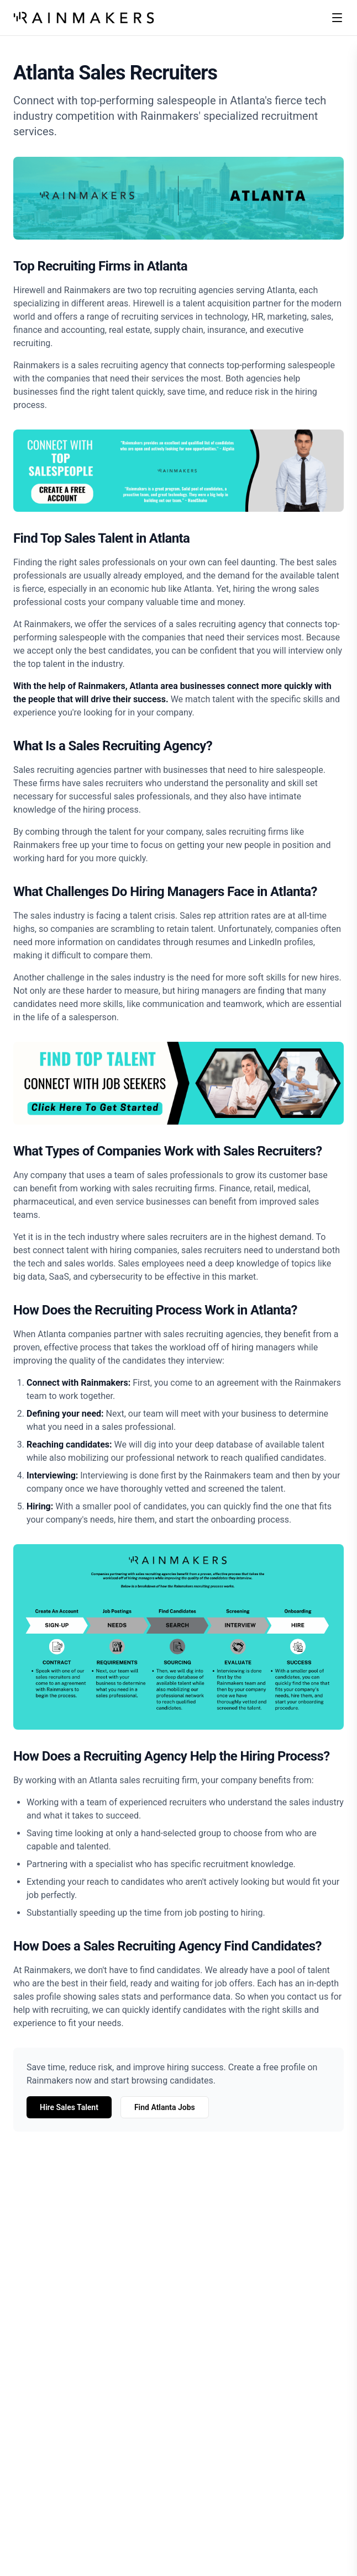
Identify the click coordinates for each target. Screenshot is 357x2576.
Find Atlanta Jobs (164, 2107)
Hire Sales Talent (69, 2107)
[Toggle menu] (337, 18)
